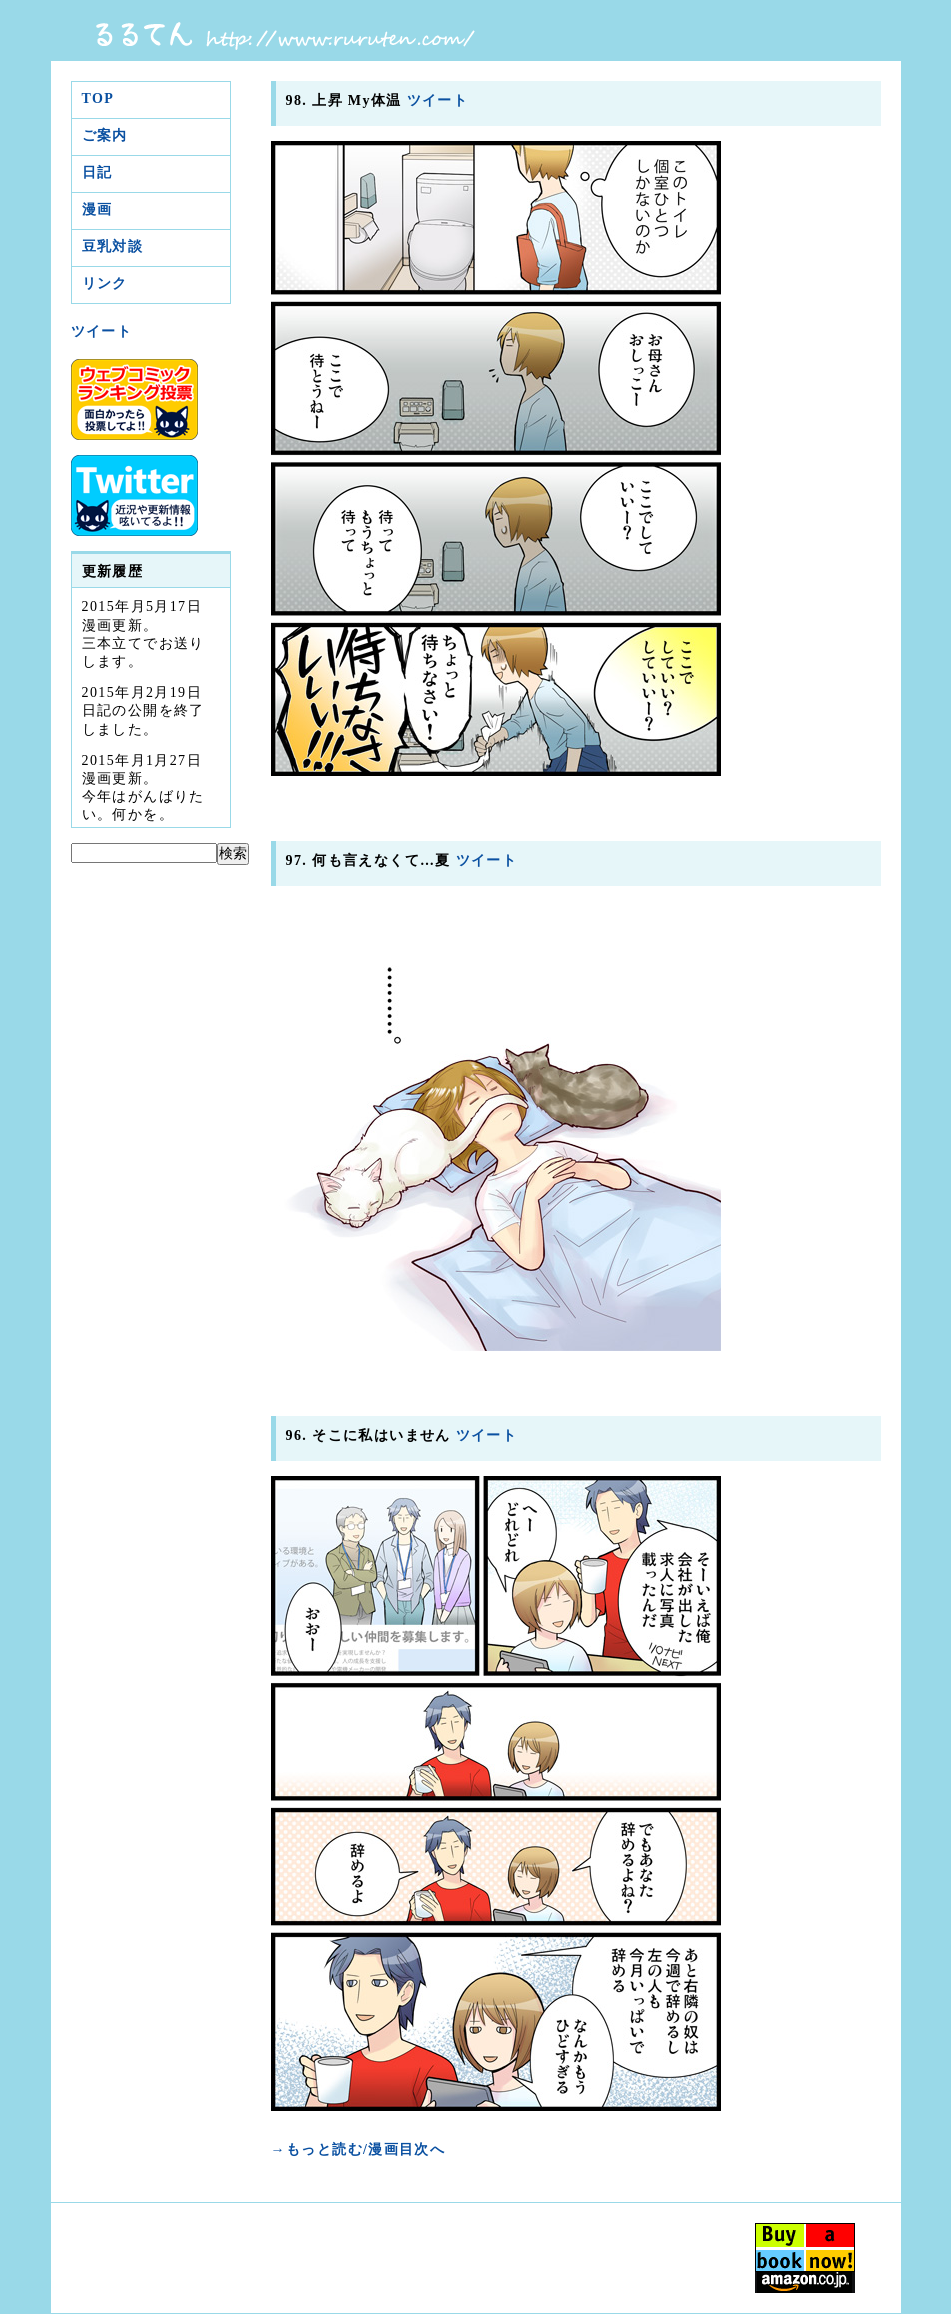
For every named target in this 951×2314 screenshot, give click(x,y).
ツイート (102, 331)
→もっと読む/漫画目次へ (358, 2149)
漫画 (97, 209)
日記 (97, 172)
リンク (105, 283)
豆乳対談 (113, 246)
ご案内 (105, 135)
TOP (98, 98)
